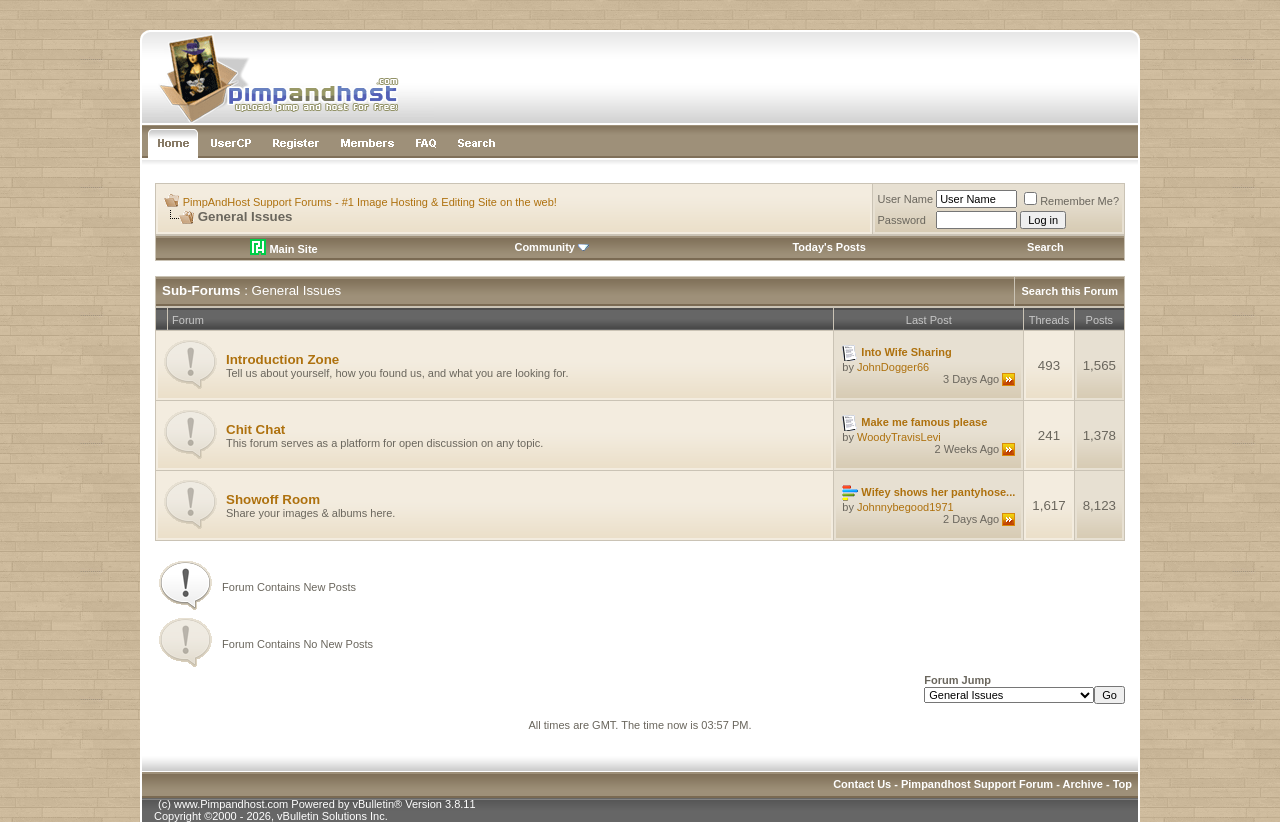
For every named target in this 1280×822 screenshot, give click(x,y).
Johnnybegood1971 (905, 507)
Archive (1083, 784)
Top (1122, 784)
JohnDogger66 (893, 367)
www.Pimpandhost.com (231, 804)
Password (902, 220)
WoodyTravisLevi (899, 437)
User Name (906, 199)
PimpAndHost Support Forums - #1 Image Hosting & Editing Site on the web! (370, 202)
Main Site (283, 249)
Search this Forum (1069, 291)
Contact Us (862, 784)
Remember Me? (1071, 201)
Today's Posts (828, 247)
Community (551, 247)
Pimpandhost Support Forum (977, 784)
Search (1045, 247)
